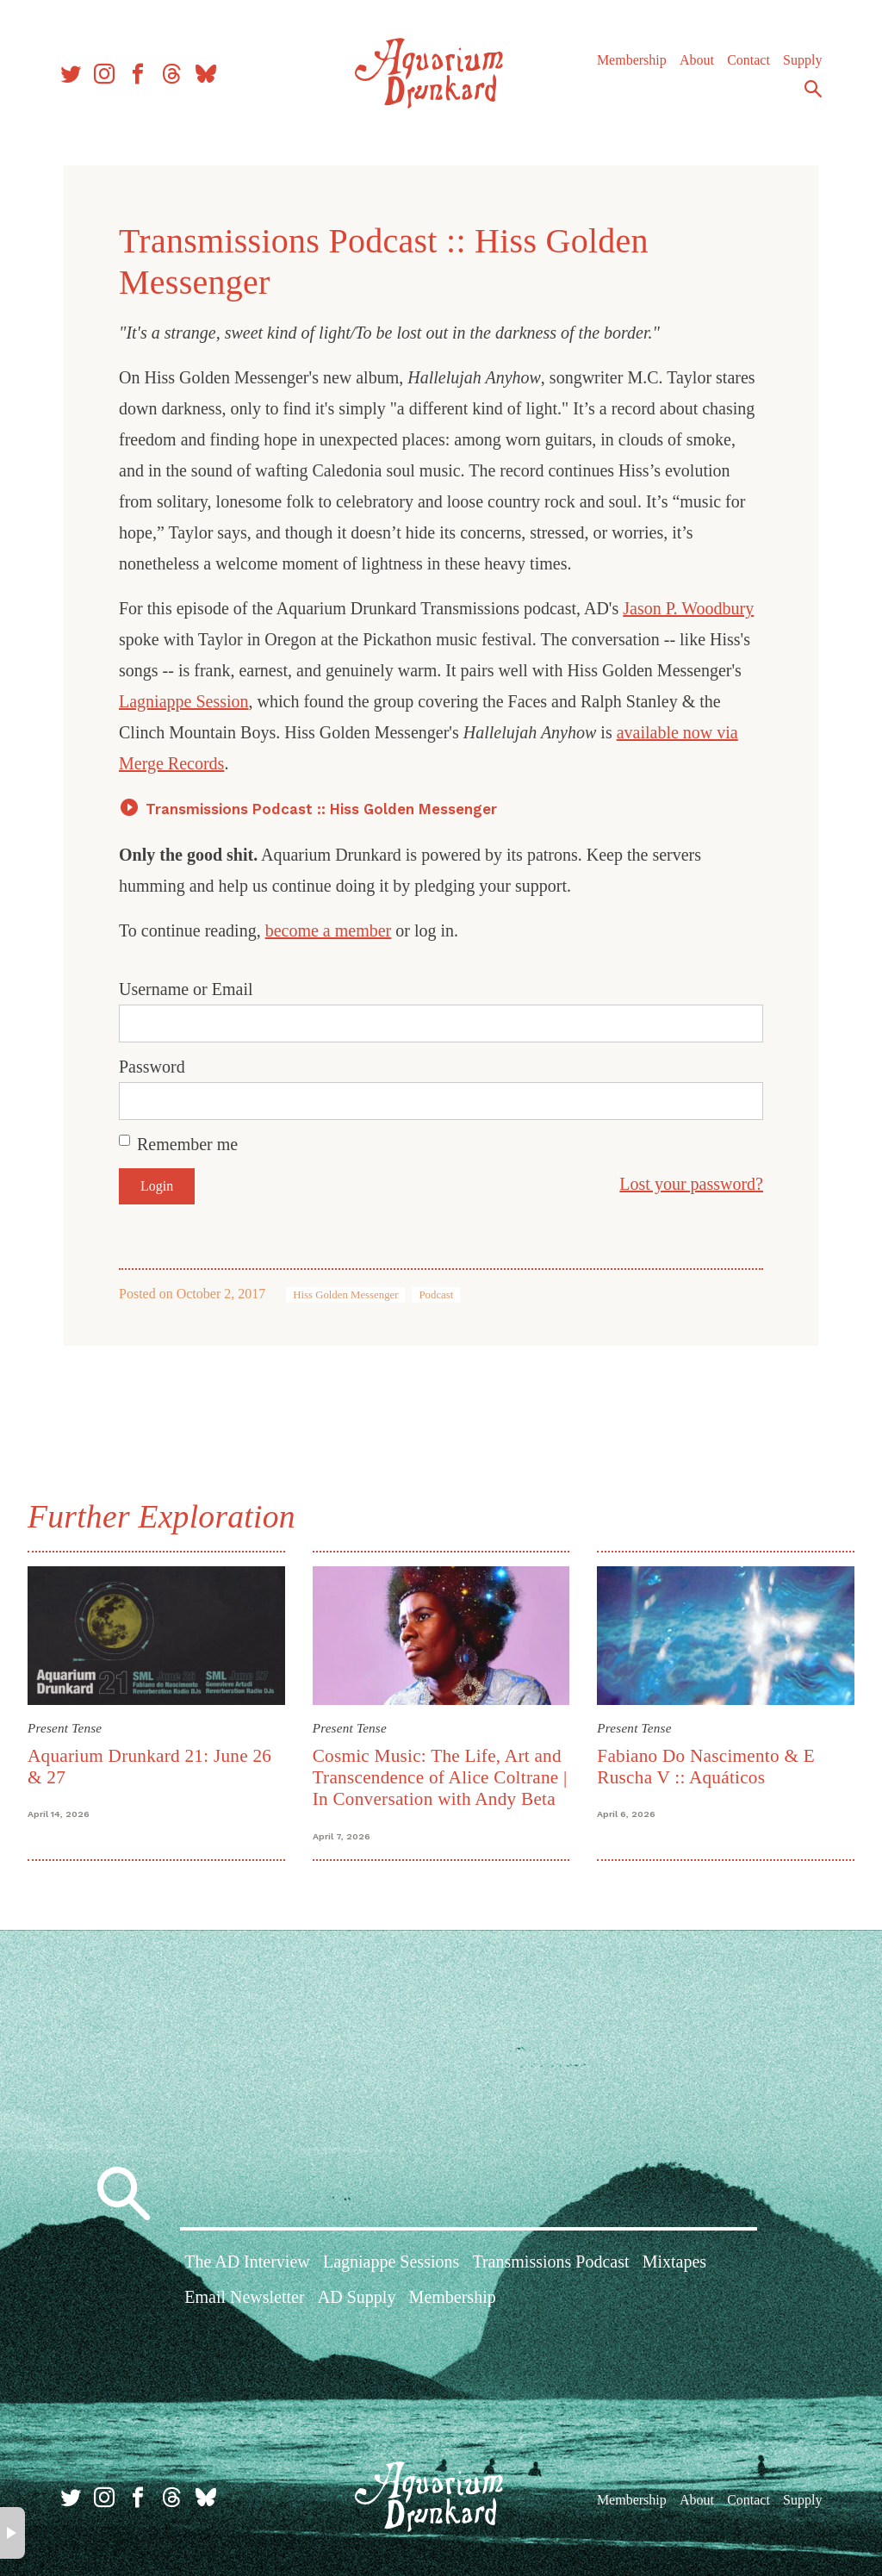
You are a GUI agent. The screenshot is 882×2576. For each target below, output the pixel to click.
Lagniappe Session (184, 701)
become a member (328, 930)
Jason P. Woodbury (688, 608)
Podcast (436, 1295)
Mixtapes (674, 2261)
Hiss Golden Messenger (345, 1295)
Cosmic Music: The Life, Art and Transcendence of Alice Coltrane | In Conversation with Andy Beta (440, 1777)
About (697, 60)
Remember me (187, 1144)
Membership (632, 60)
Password (152, 1066)
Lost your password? (691, 1183)
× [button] (12, 2533)
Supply (802, 60)
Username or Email (186, 989)
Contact (748, 60)
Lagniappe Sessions (391, 2261)
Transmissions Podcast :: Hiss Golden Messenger (321, 809)
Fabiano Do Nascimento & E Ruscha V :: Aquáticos (706, 1766)
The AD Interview (247, 2261)
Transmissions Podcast (550, 2261)
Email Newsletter (244, 2296)
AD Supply (357, 2296)
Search (813, 88)
